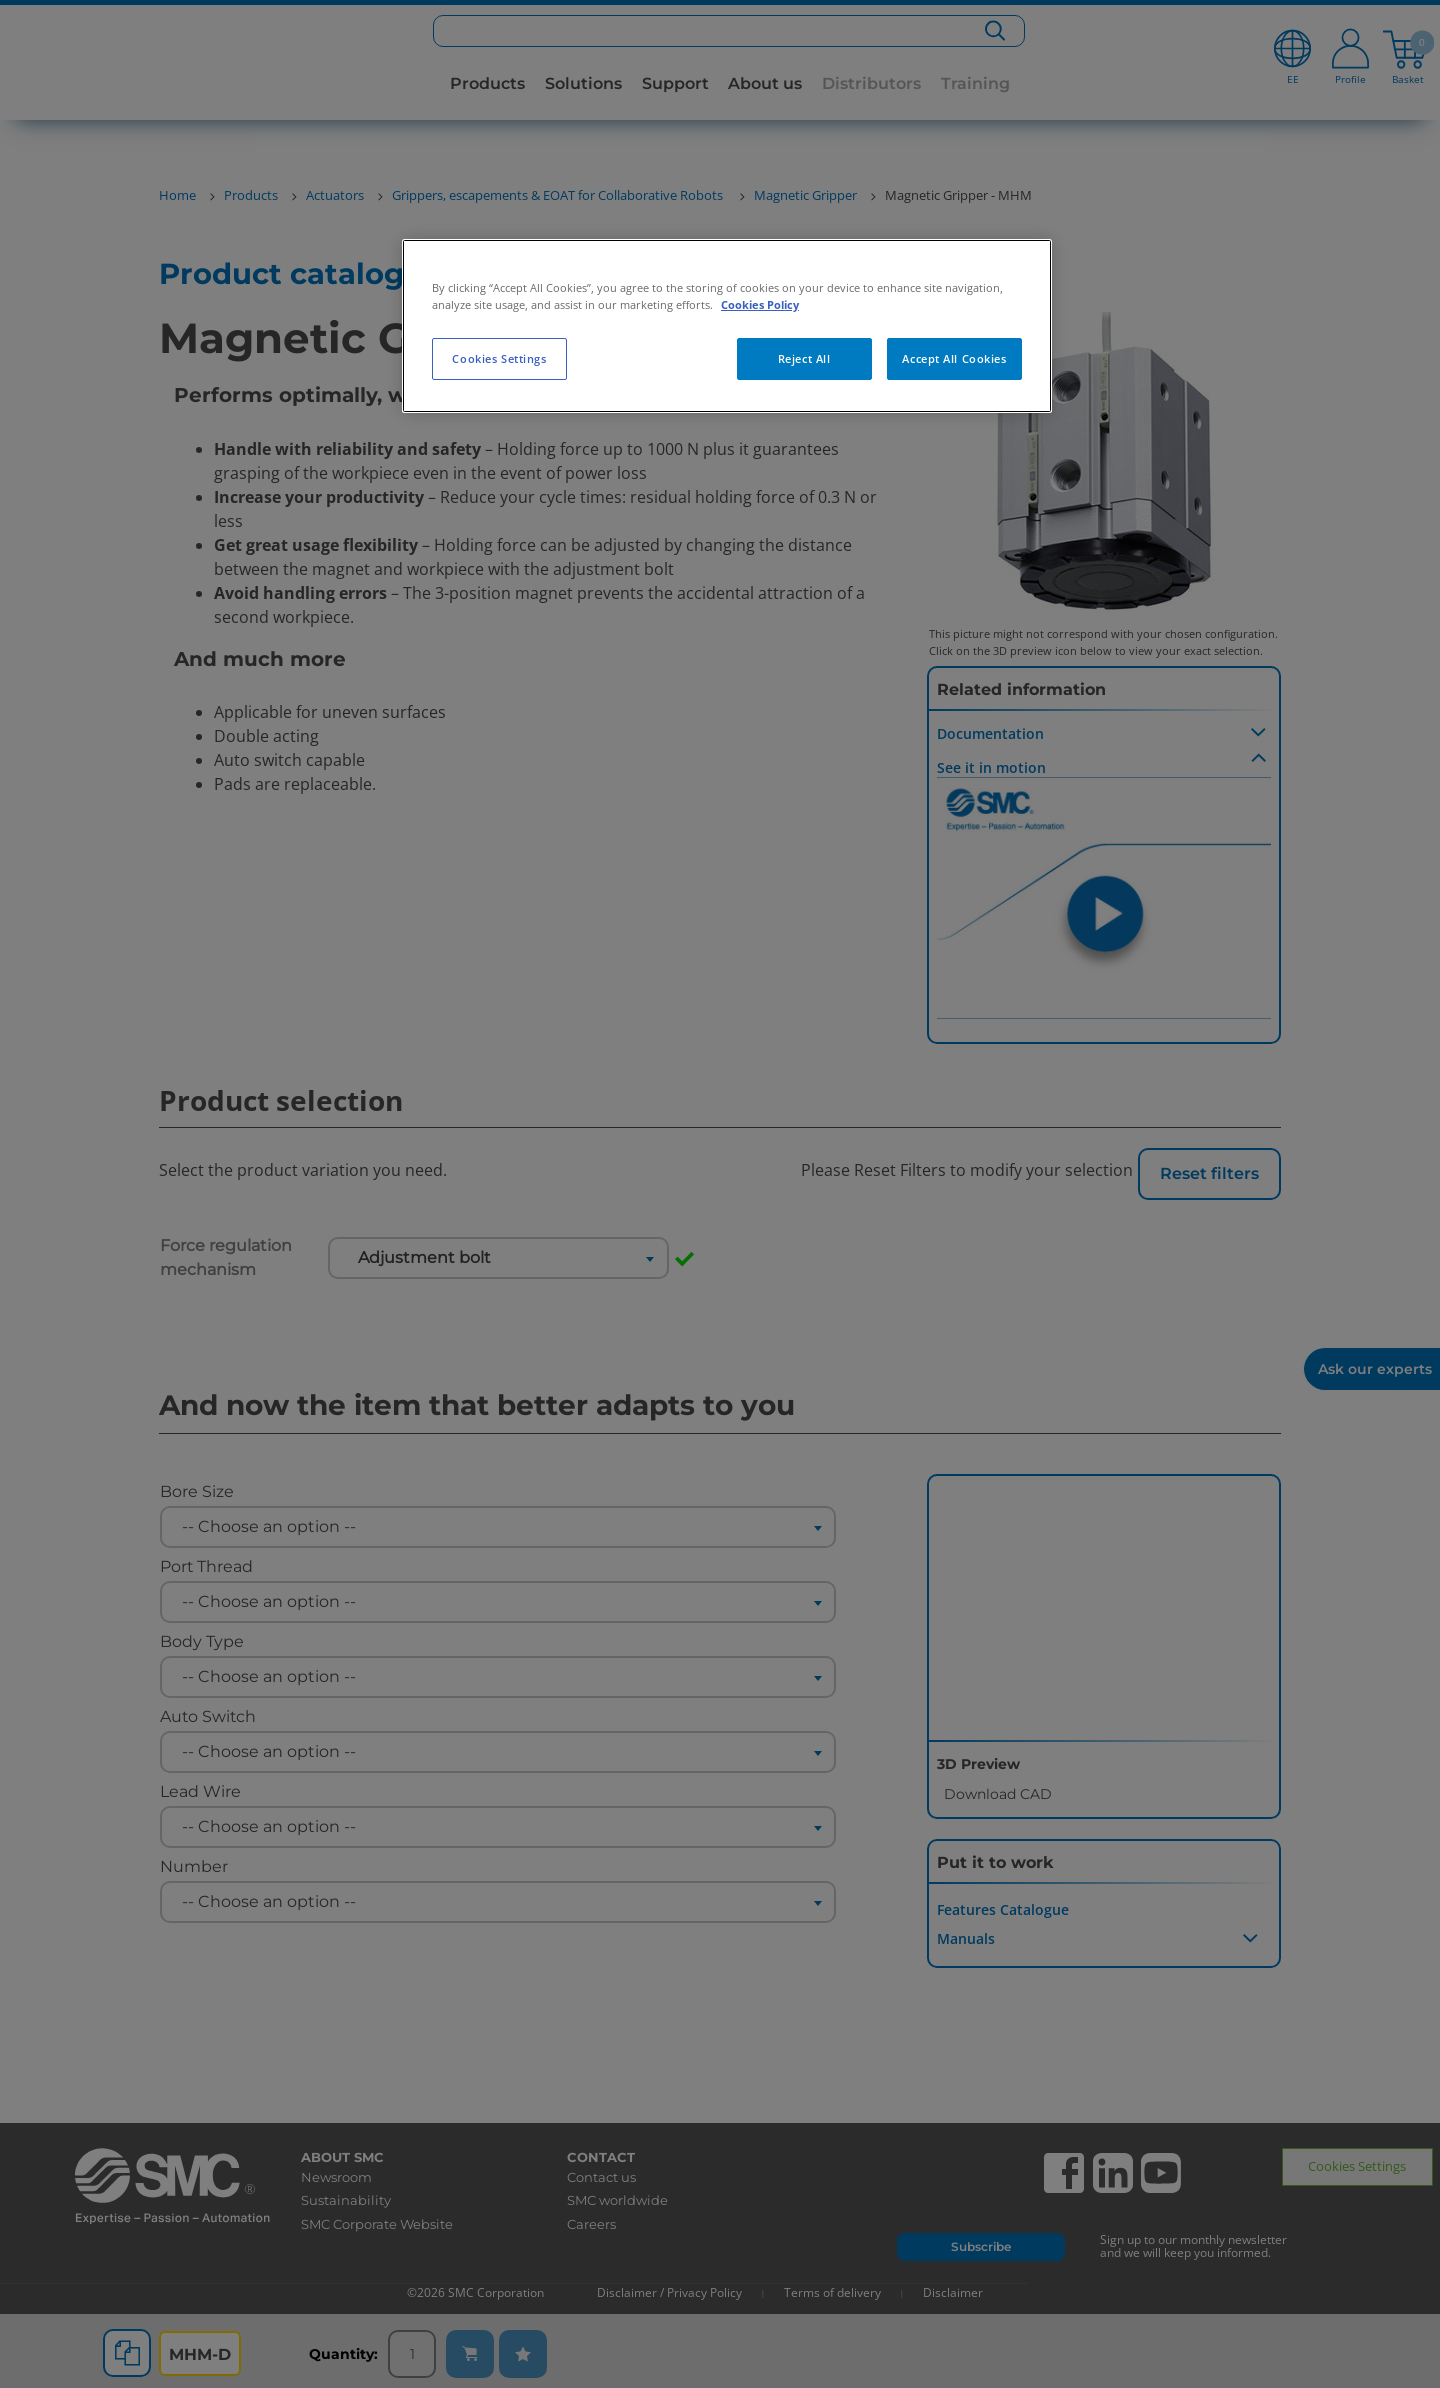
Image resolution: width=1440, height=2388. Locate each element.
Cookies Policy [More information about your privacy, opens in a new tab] (760, 304)
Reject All (804, 358)
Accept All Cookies (954, 358)
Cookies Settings (499, 358)
